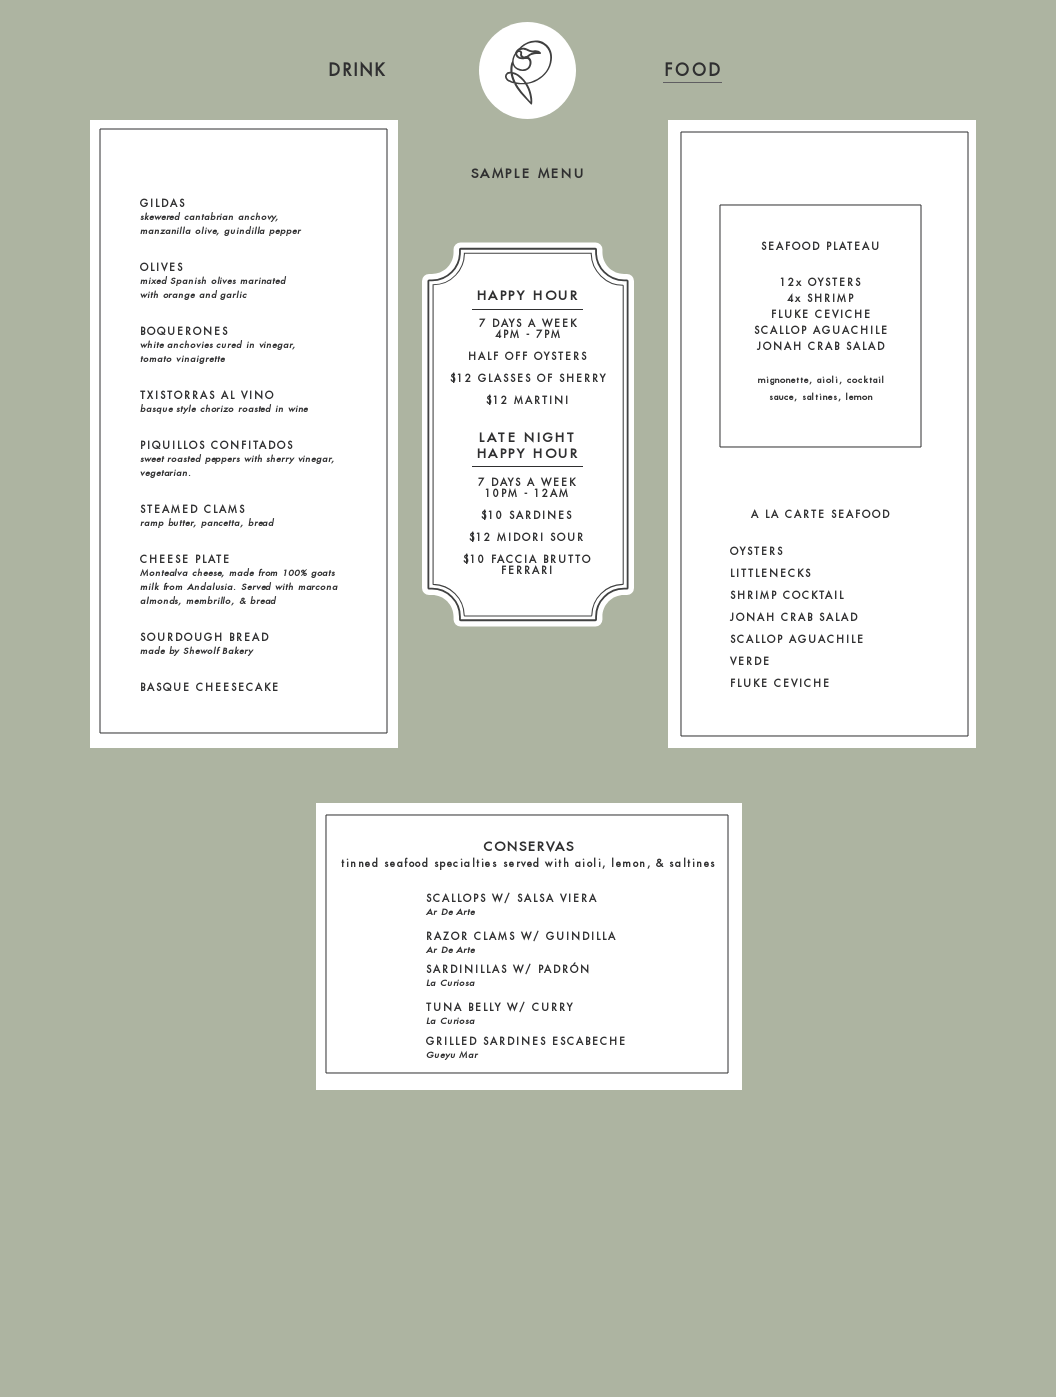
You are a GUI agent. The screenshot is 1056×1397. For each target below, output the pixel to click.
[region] (358, 70)
